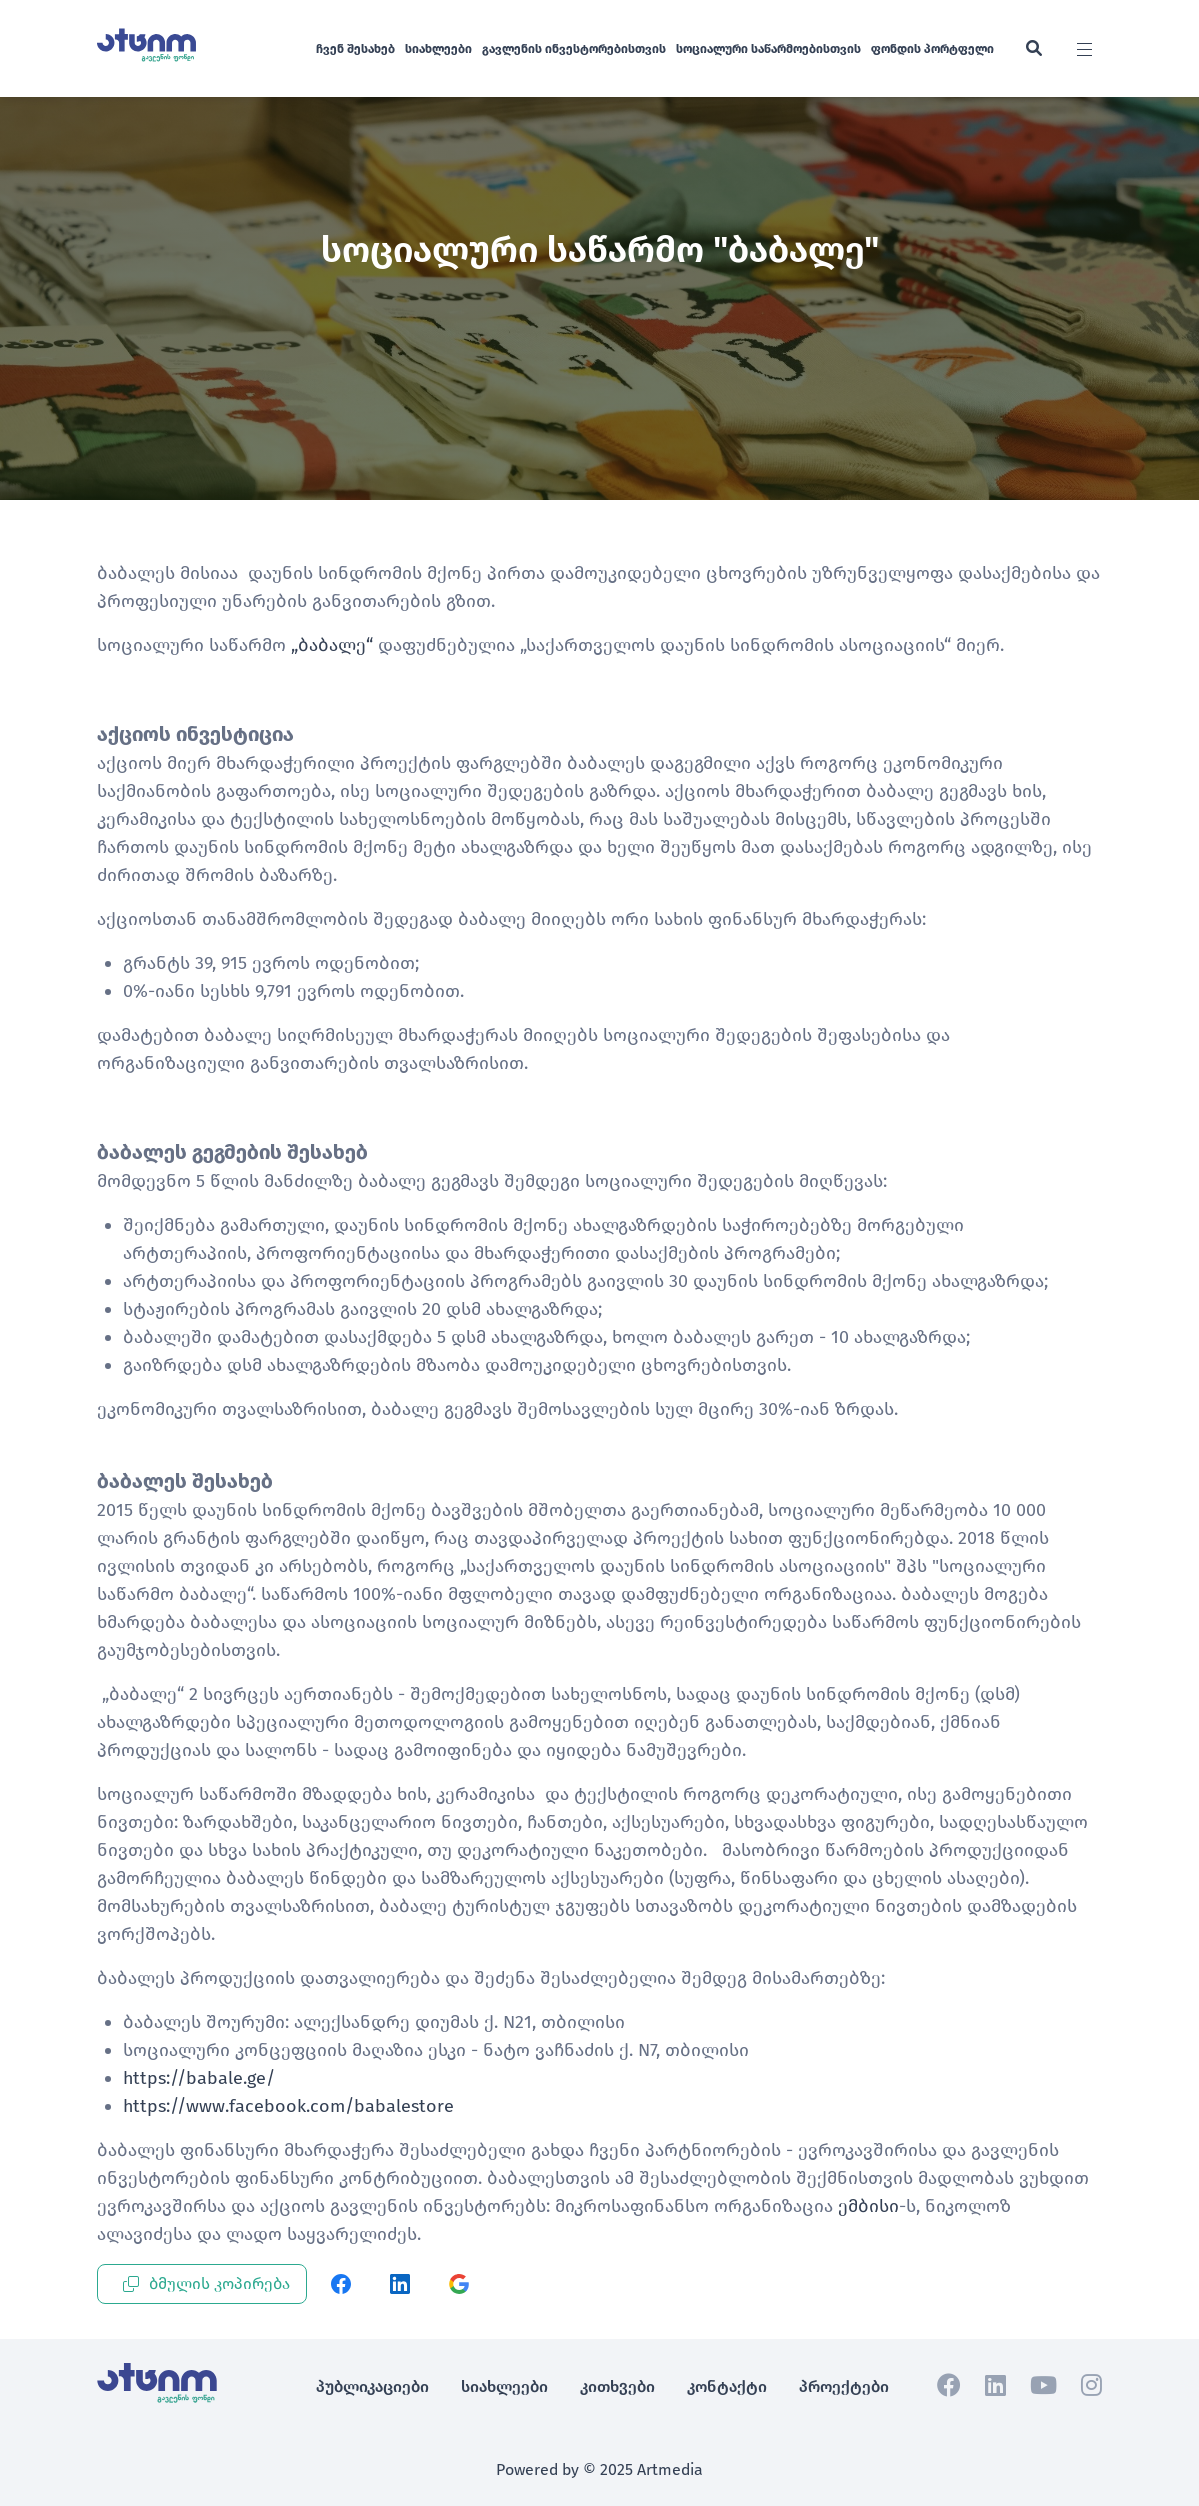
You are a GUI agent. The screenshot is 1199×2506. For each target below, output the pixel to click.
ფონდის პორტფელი (932, 49)
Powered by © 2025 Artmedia (599, 2469)
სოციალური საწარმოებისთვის (768, 49)
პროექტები (844, 2386)
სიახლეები (438, 49)
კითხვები (617, 2386)
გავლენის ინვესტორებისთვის (574, 49)
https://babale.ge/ (199, 2078)
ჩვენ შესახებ (355, 49)
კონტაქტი (727, 2386)
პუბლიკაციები (372, 2386)
